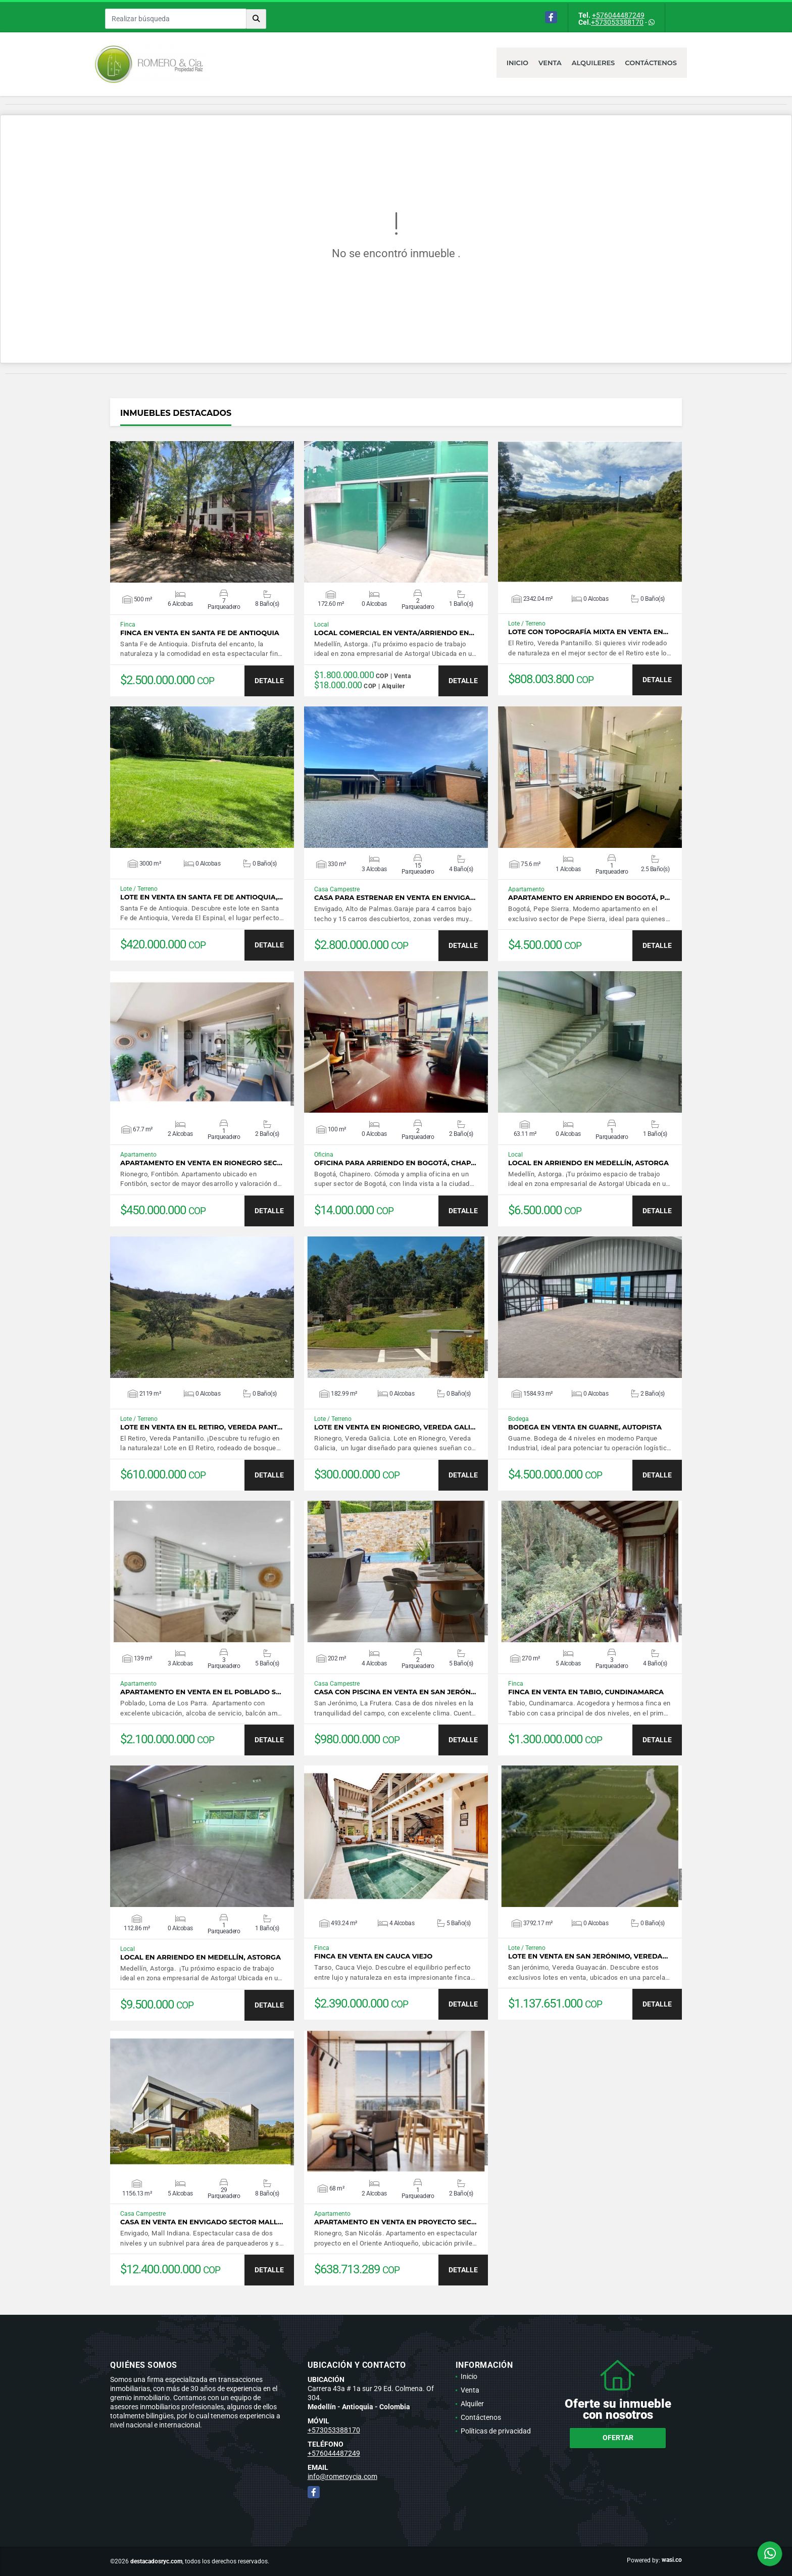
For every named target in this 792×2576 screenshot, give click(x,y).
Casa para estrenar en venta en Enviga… (394, 897)
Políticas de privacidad (496, 2431)
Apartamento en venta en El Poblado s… (200, 1692)
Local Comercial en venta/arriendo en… (394, 633)
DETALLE (269, 681)
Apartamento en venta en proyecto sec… (395, 2222)
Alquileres (593, 63)
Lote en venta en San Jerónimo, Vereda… (588, 1956)
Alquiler (472, 2404)
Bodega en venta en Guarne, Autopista (585, 1427)
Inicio (517, 63)
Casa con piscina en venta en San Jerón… (395, 1692)
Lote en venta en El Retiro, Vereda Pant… (201, 1427)
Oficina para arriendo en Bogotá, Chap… (395, 1163)
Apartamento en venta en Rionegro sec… (201, 1163)
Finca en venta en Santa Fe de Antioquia (199, 633)
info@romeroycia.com (342, 2476)
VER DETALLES (202, 511)
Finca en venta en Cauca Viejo (373, 1956)
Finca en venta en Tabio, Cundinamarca (586, 1692)
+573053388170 (617, 22)
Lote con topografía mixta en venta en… (588, 632)
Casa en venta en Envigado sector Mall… (201, 2222)
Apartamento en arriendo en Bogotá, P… (589, 897)
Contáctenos (651, 63)
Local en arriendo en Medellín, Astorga (588, 1163)
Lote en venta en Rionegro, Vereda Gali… (394, 1427)
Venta (550, 63)
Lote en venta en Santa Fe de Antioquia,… (201, 897)
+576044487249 (618, 15)
